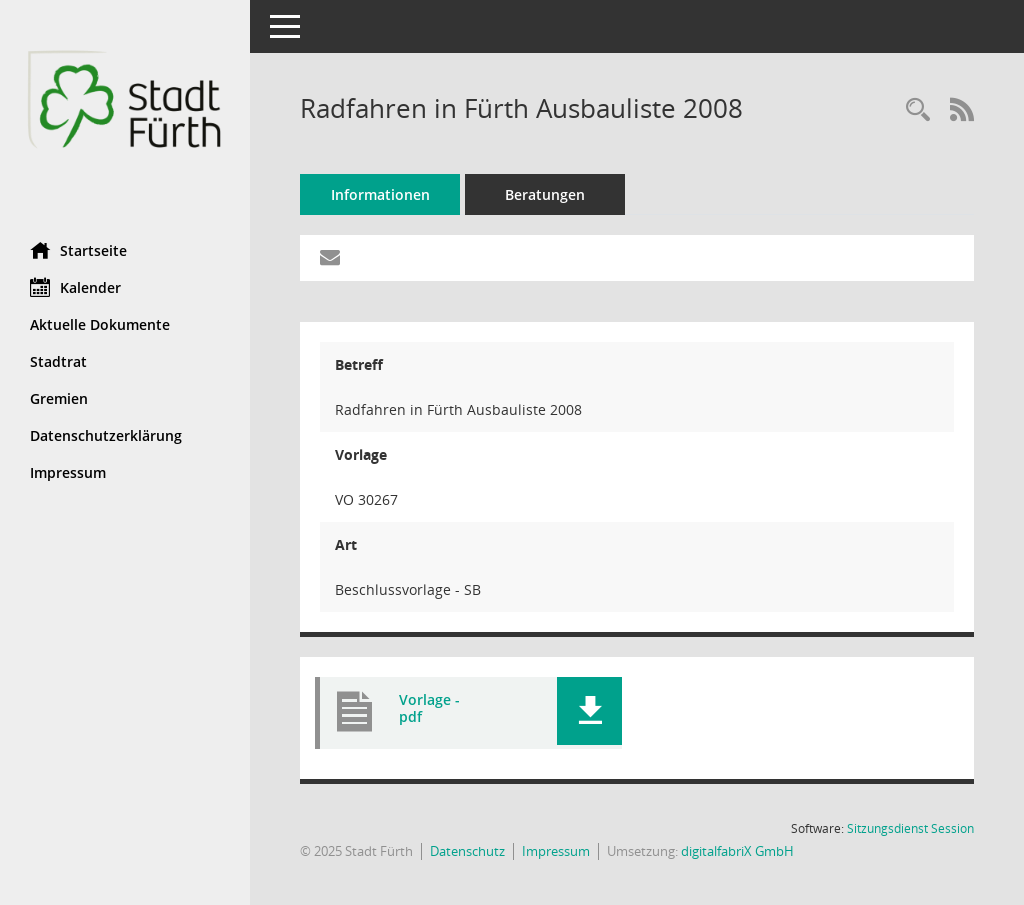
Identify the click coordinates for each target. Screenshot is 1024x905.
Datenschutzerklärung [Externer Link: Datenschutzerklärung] (106, 435)
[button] (589, 711)
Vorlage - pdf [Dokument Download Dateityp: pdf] (429, 708)
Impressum (556, 851)
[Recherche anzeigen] (918, 110)
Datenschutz (467, 851)
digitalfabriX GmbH (737, 851)
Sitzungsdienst (910, 828)
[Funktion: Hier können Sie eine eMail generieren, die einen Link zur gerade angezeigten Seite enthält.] (330, 258)
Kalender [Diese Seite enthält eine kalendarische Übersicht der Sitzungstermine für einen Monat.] (75, 287)
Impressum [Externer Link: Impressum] (68, 472)
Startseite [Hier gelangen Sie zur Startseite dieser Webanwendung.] (78, 250)
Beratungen (545, 194)
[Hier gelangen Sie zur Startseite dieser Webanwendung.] (125, 113)
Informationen (380, 194)
